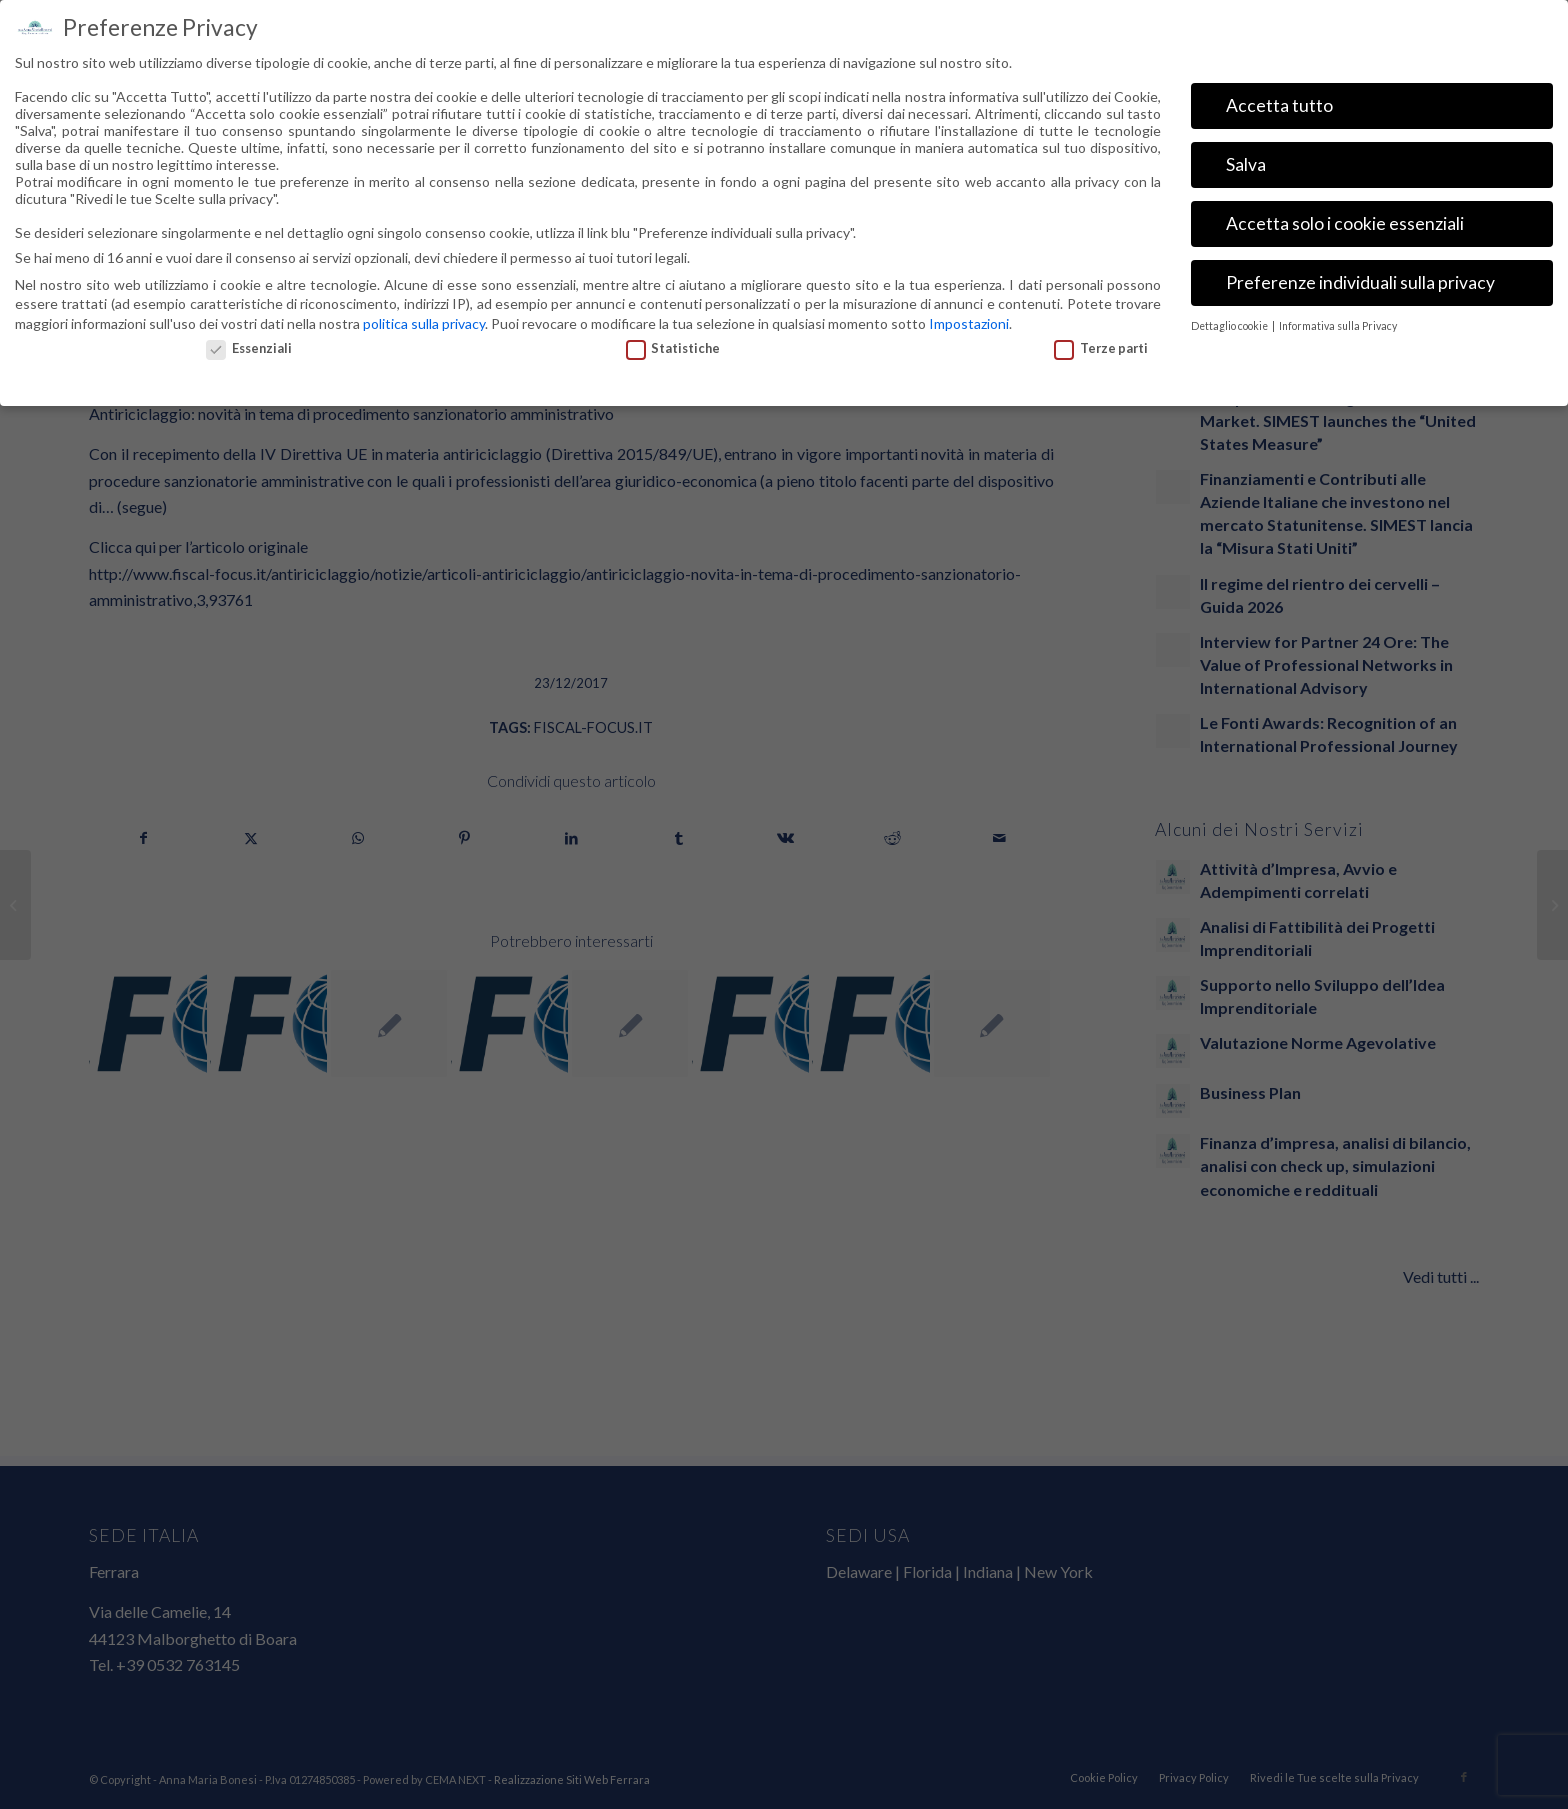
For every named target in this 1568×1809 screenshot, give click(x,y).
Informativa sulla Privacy (1338, 129)
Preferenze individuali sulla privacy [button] (1360, 85)
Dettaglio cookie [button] (1230, 129)
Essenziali (249, 151)
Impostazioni (969, 125)
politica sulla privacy (424, 125)
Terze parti (1101, 151)
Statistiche (673, 151)
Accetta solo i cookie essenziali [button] (1345, 26)
